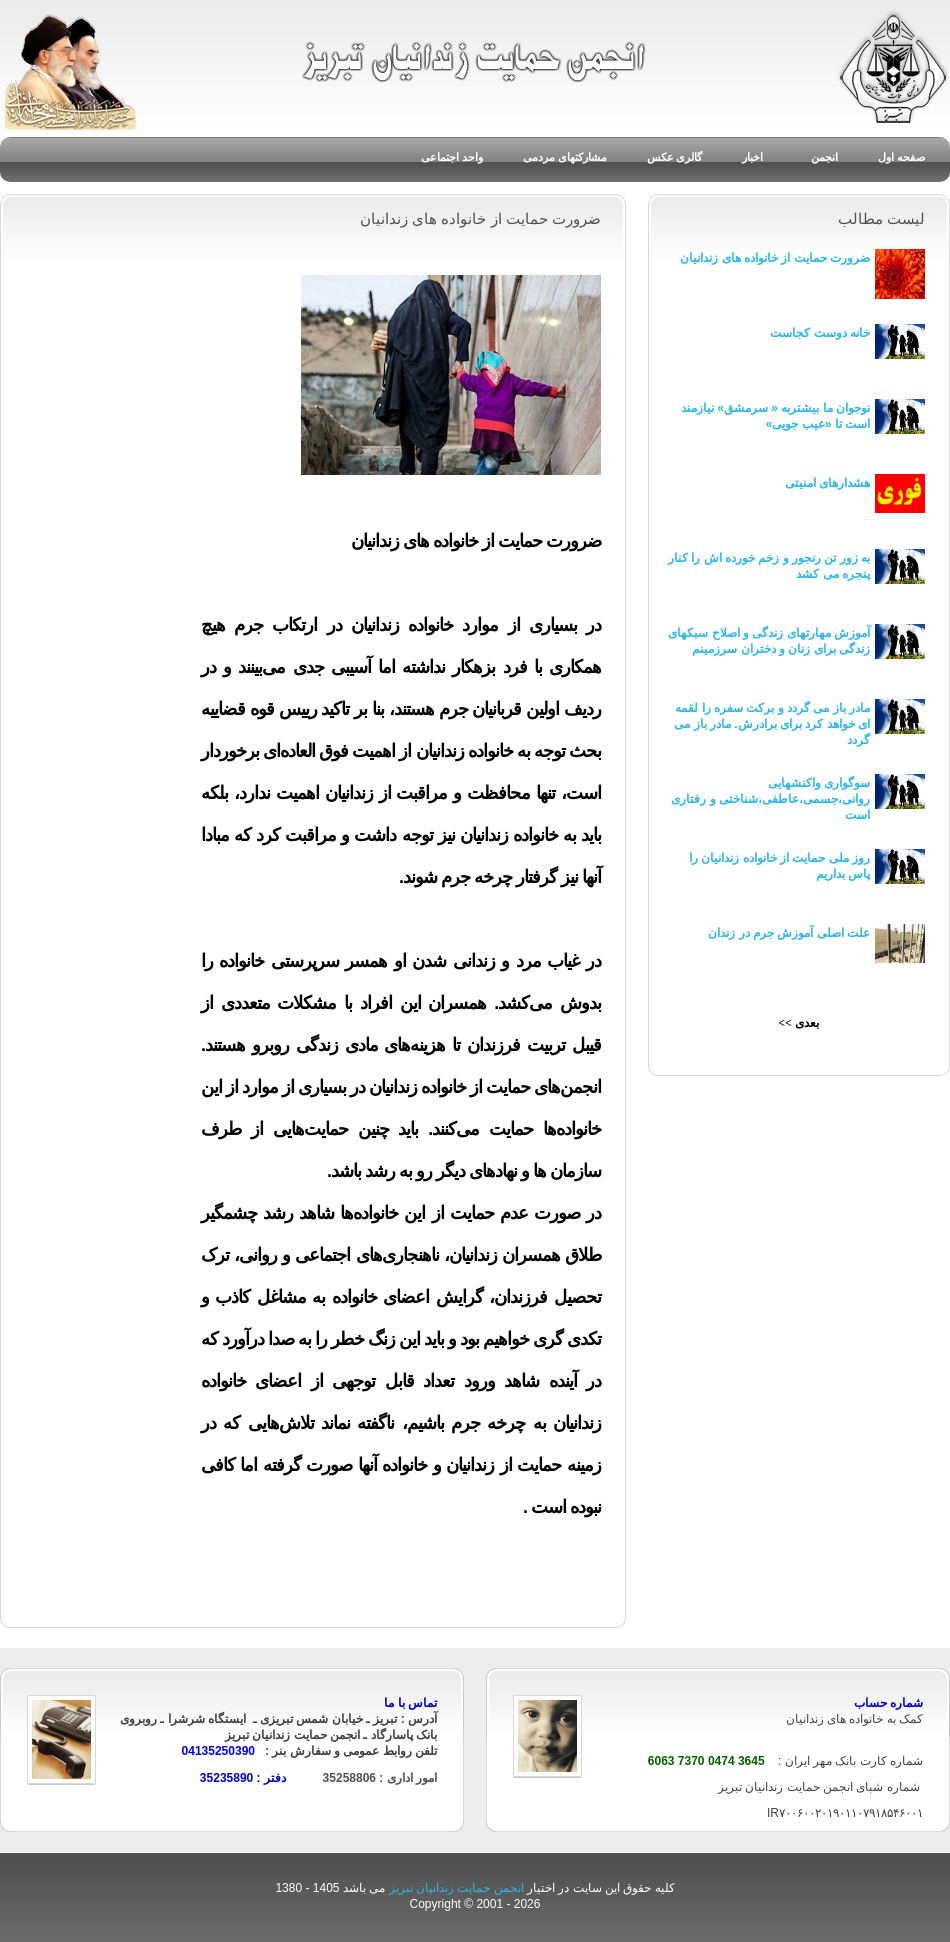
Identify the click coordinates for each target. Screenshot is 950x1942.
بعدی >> (798, 1023)
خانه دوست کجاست (820, 333)
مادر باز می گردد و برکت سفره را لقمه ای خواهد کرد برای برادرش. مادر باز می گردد (772, 724)
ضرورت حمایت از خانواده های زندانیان (775, 258)
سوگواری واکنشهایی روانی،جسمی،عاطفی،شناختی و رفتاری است (770, 799)
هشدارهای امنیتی (827, 483)
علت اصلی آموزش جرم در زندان (789, 933)
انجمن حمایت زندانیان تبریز (458, 1888)
